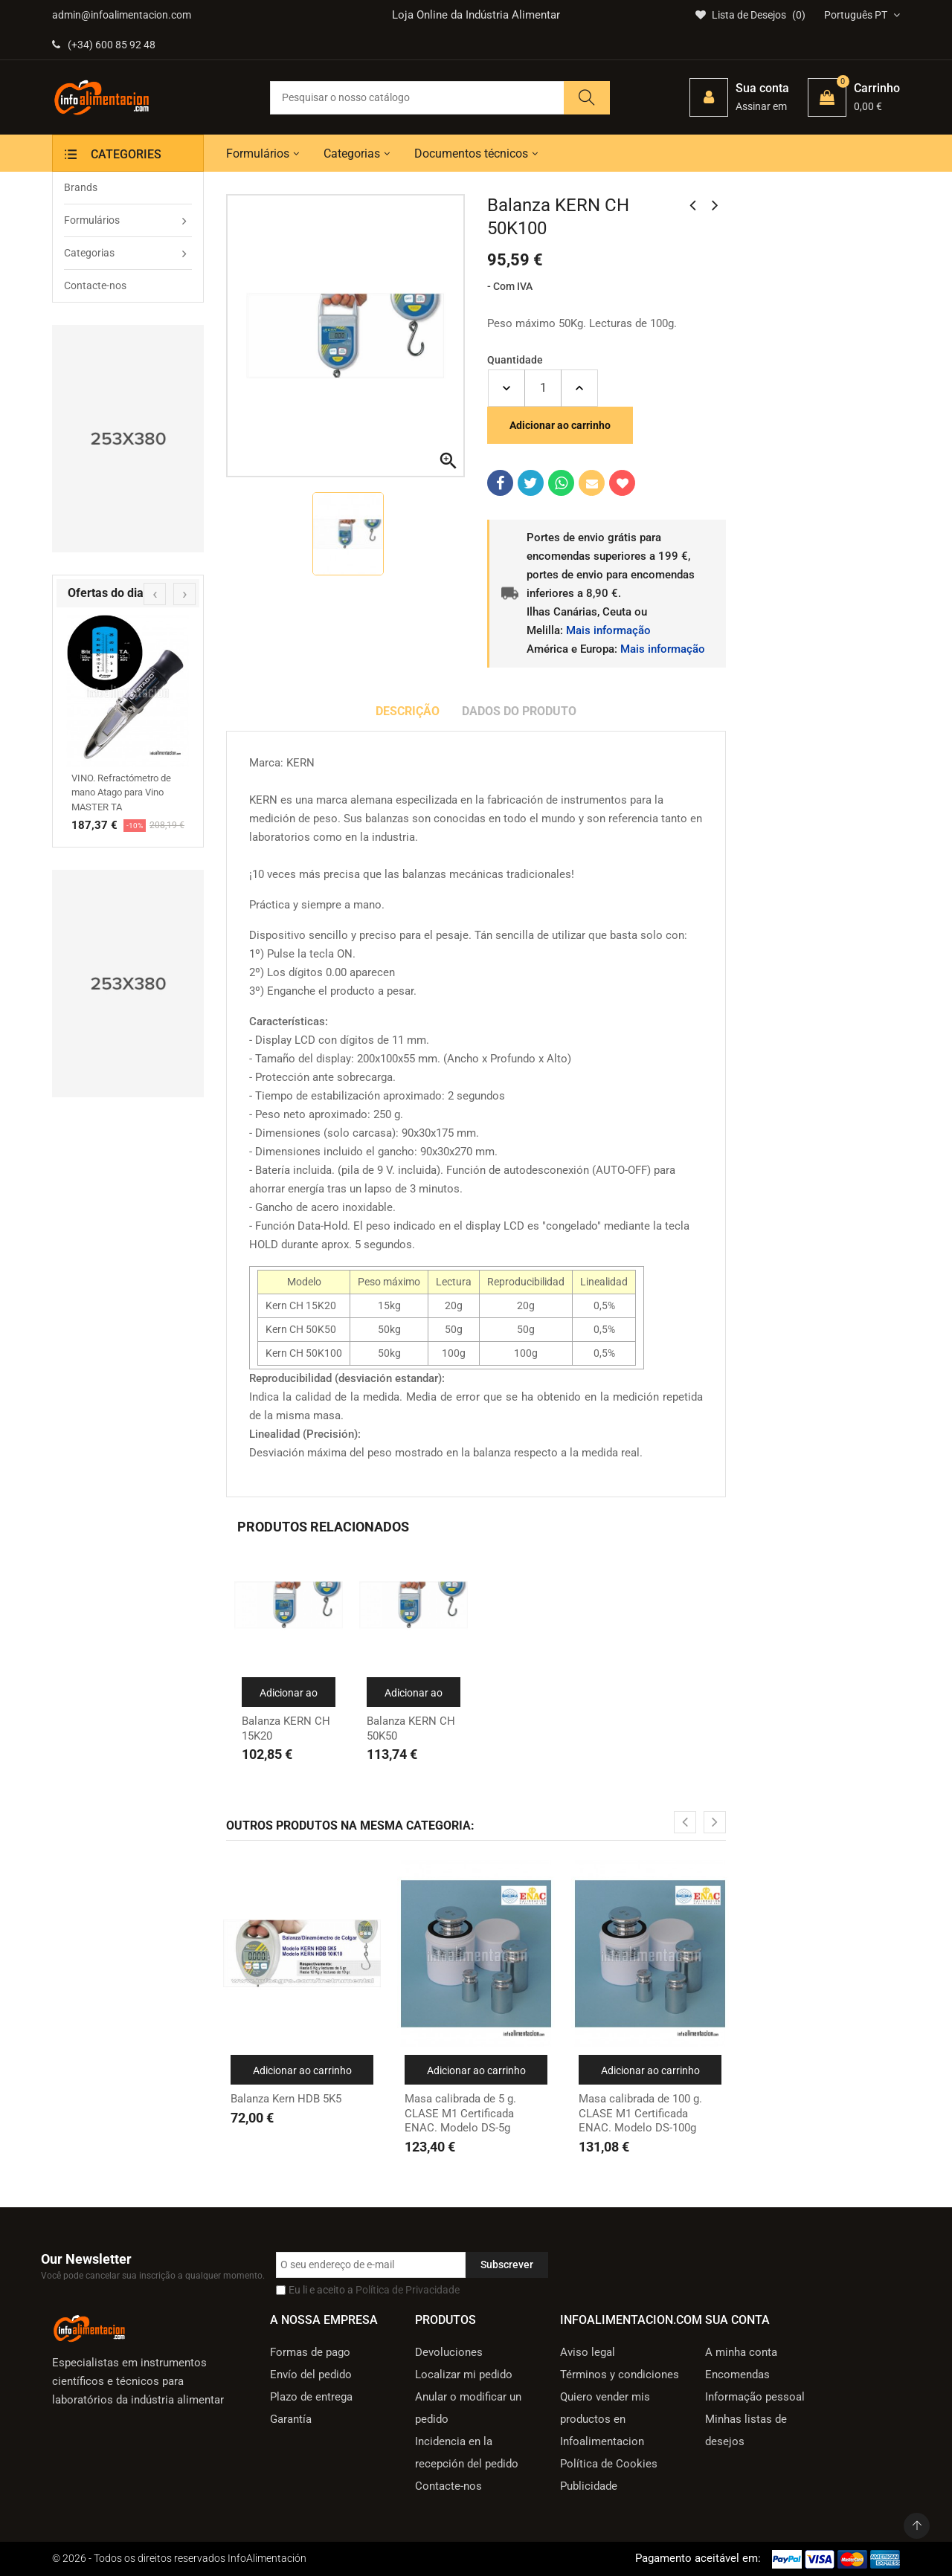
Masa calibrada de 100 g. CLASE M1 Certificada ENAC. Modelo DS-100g (640, 2113)
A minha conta (741, 2352)
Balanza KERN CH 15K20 (286, 1728)
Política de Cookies (608, 2463)
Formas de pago (310, 2352)
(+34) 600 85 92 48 (103, 45)
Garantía (291, 2419)
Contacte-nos (448, 2486)
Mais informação (608, 630)
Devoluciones (449, 2352)
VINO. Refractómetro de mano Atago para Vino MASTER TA (121, 792)
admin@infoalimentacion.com (121, 15)
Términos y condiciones (619, 2374)
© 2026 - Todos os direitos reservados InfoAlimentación (179, 2558)
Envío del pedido (311, 2374)
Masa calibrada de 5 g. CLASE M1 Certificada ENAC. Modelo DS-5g (460, 2113)
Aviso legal (587, 2352)
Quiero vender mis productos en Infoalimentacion (605, 2419)
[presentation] (155, 594)
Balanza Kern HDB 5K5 (286, 2098)
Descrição (408, 711)
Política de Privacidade (408, 2290)
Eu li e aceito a (374, 2290)
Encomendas (737, 2374)
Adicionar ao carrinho (560, 425)
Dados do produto (519, 711)
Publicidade (588, 2486)
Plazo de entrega (311, 2397)
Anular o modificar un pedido (468, 2408)
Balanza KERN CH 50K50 (411, 1728)
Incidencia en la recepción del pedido (466, 2452)
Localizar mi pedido (463, 2374)
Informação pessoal (755, 2397)
